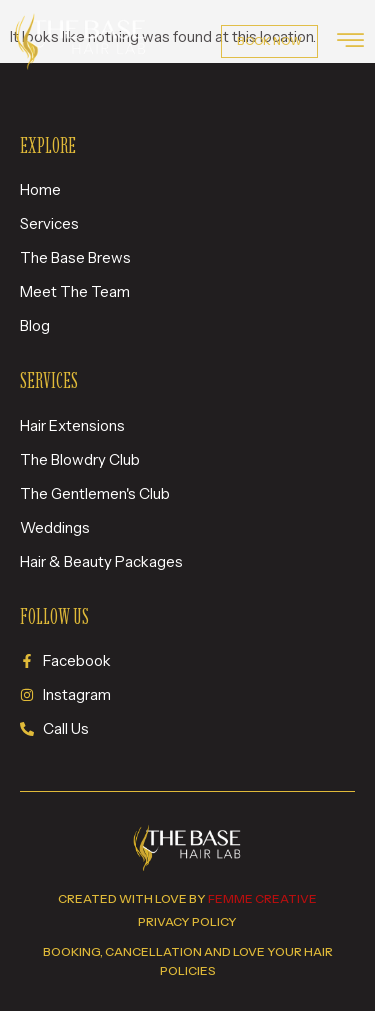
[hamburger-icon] (350, 43)
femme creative (262, 898)
